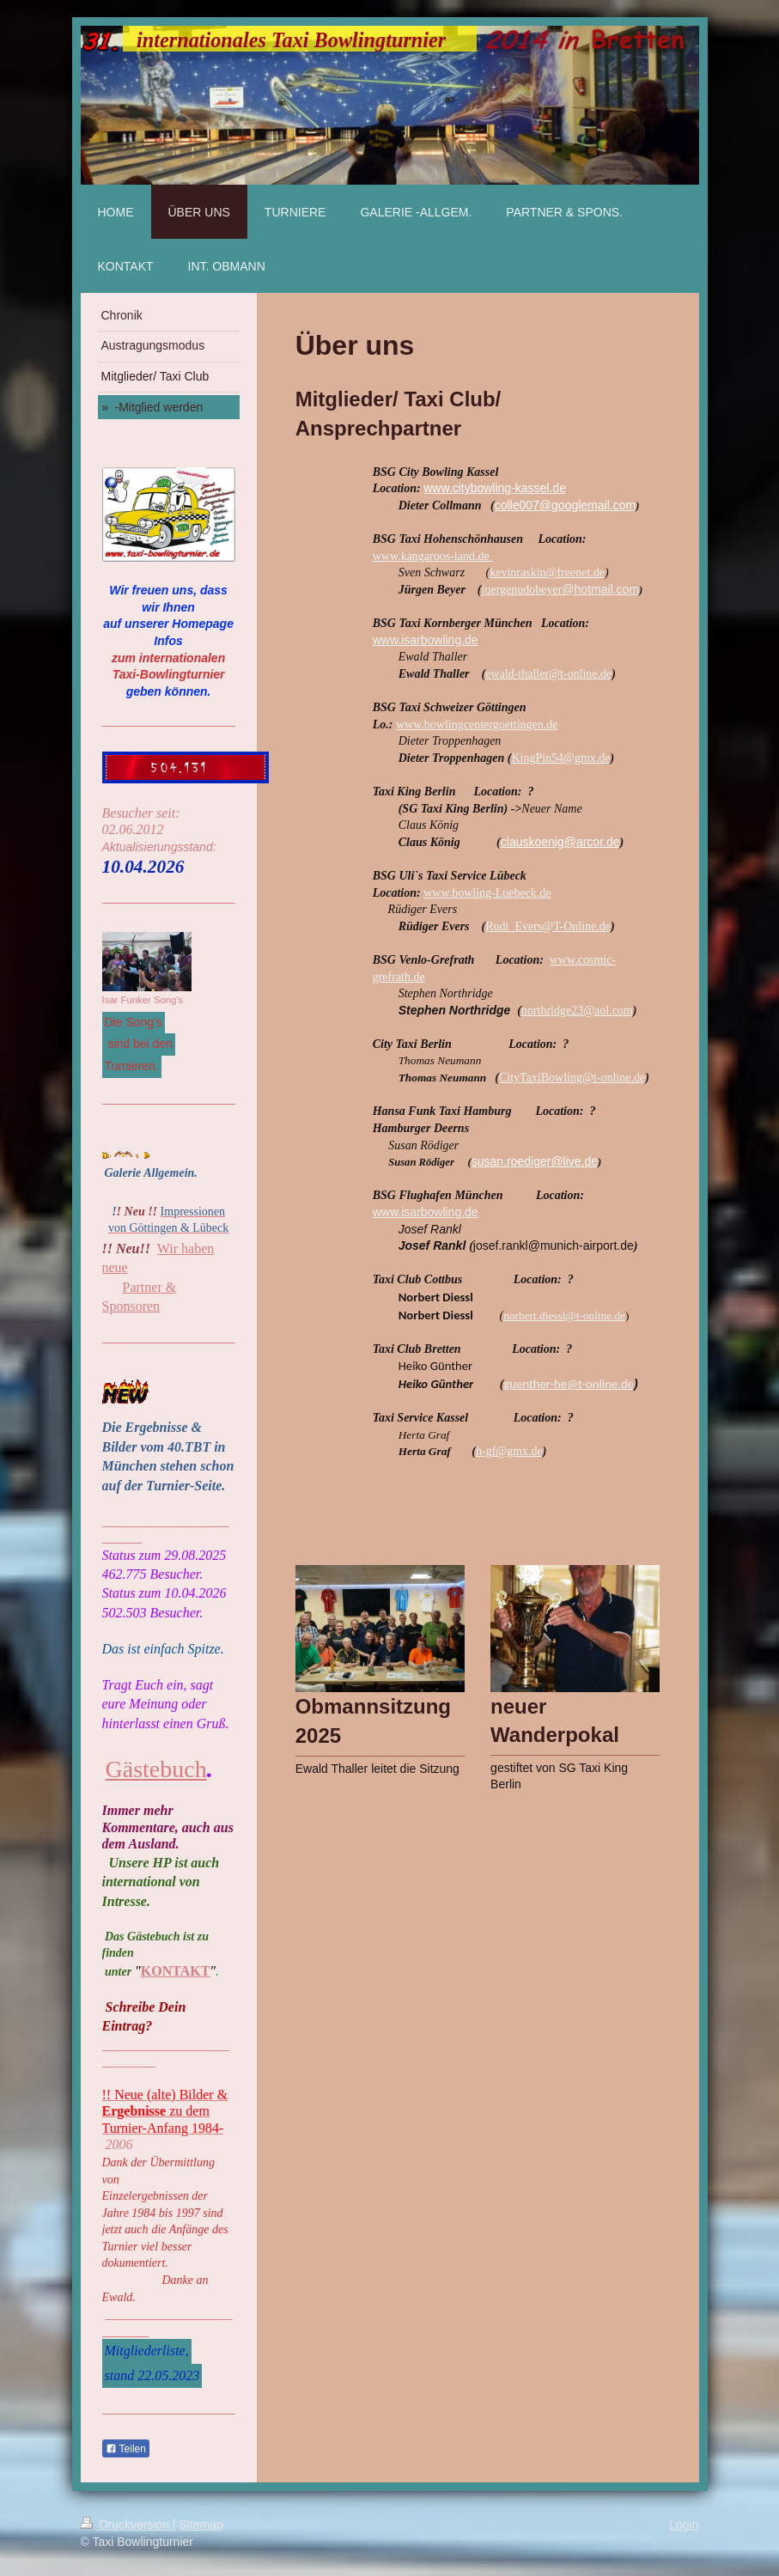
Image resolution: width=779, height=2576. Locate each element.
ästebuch (165, 1769)
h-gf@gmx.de (509, 1451)
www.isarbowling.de (425, 640)
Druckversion (127, 2524)
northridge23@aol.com (577, 1010)
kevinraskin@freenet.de (547, 572)
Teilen (126, 2449)
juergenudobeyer (522, 589)
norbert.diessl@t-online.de (564, 1315)
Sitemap (201, 2524)
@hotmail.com (600, 589)
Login (683, 2524)
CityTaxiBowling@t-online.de (572, 1077)
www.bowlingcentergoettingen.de (477, 724)
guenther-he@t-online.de (568, 1384)
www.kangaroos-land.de (432, 556)
